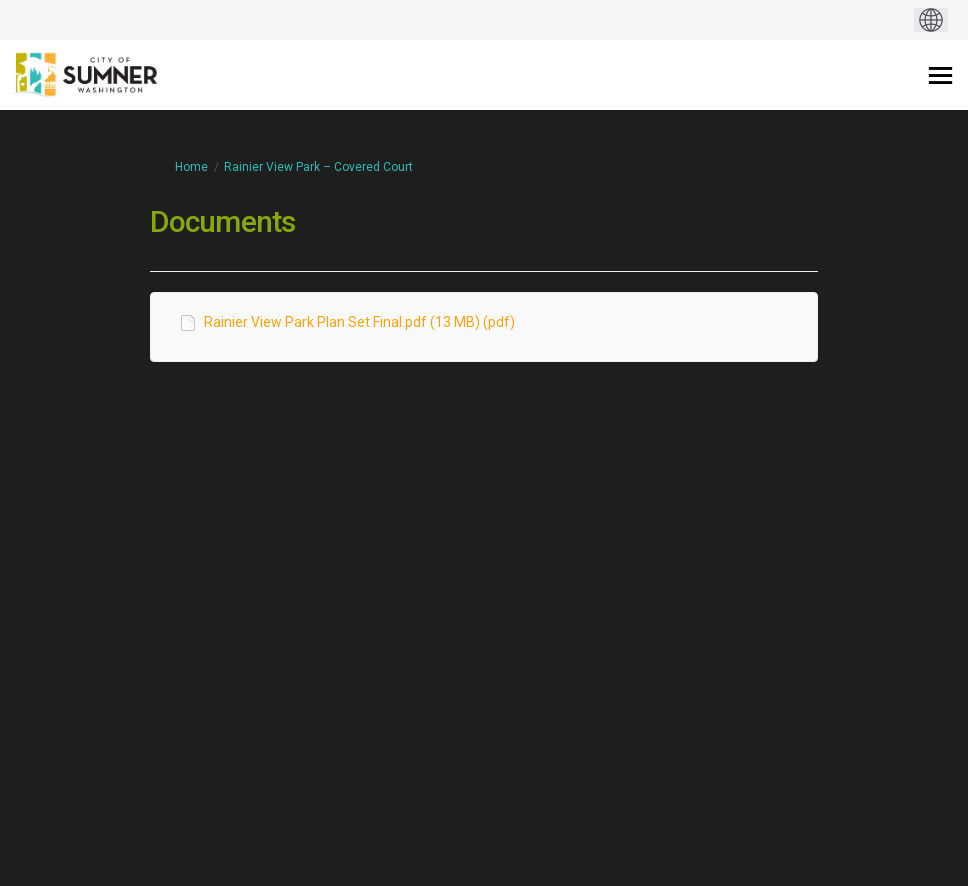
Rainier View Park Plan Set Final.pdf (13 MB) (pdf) (359, 322)
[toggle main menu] (940, 75)
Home (191, 167)
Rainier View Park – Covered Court (318, 167)
